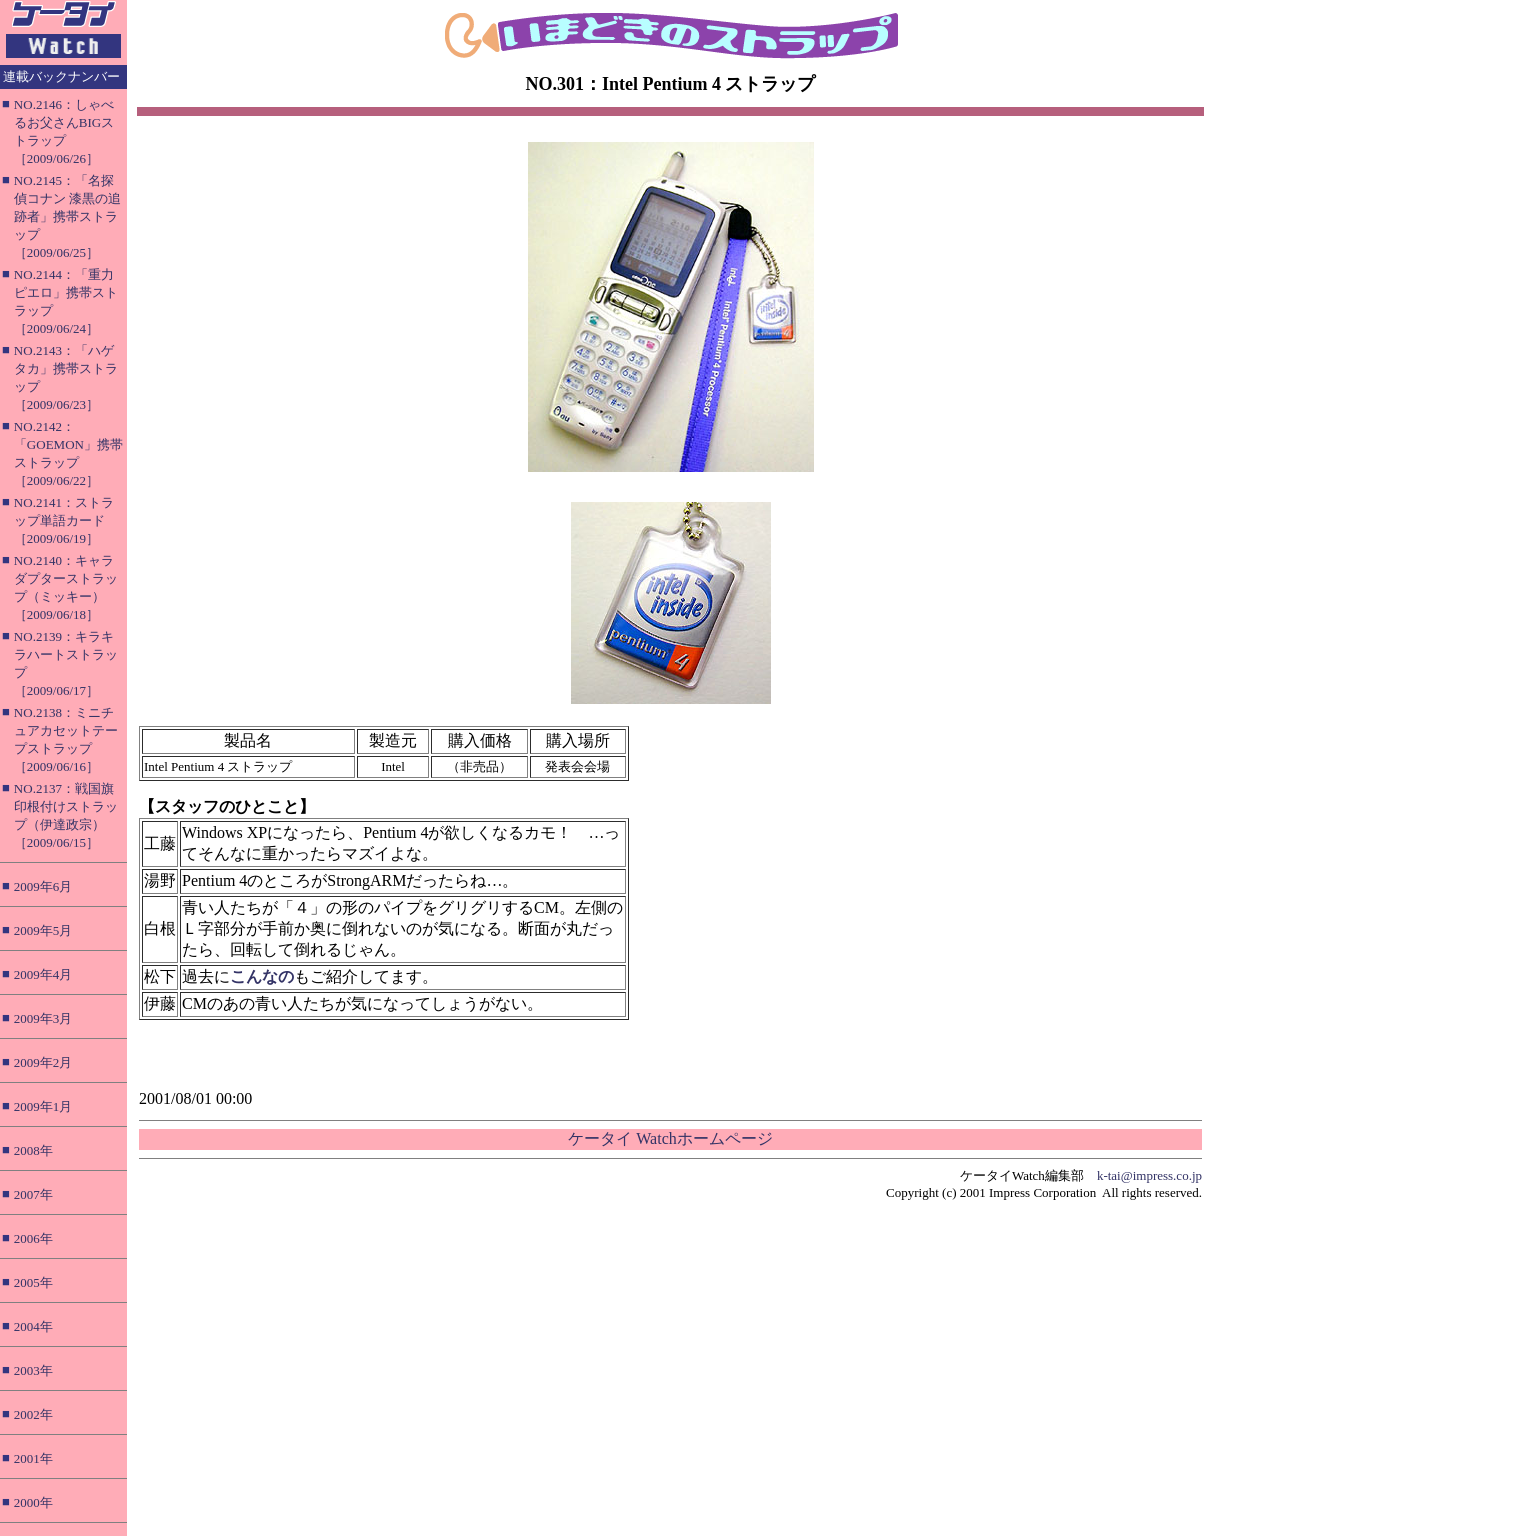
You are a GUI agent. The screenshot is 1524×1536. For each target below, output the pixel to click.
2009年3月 (43, 1018)
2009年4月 (43, 974)
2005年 (33, 1282)
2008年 (33, 1150)
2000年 (33, 1502)
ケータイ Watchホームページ (670, 1138)
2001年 (33, 1458)
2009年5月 (43, 930)
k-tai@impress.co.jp (1149, 1175)
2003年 (33, 1370)
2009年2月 (43, 1062)
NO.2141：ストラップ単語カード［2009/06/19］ (64, 520)
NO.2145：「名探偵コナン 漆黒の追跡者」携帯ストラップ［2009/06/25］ (67, 216)
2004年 (33, 1326)
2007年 (33, 1194)
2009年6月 (43, 886)
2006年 (33, 1238)
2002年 (33, 1414)
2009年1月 (43, 1106)
